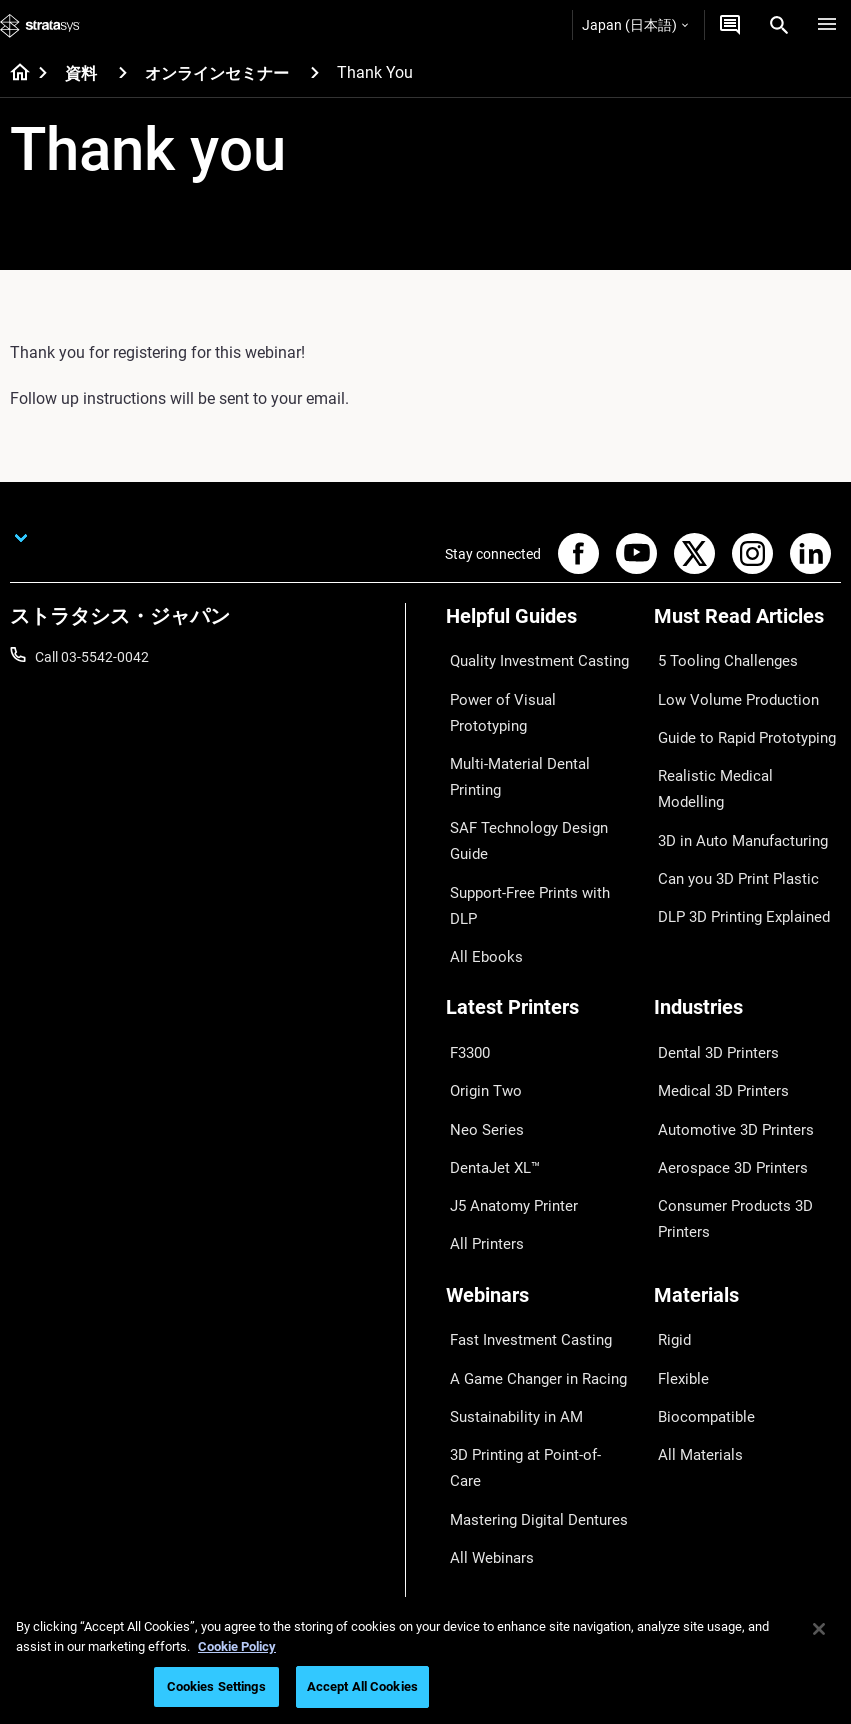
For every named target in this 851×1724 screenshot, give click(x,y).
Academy (683, 1505)
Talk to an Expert (497, 1475)
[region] (425, 1660)
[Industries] (748, 886)
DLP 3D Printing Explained (734, 833)
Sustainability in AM (507, 1212)
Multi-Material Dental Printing (536, 716)
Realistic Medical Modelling (737, 745)
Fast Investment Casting (522, 1154)
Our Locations (698, 1446)
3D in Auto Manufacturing (734, 774)
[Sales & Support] (540, 1353)
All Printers (479, 1067)
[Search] (779, 25)
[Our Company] (748, 1353)
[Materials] (748, 1120)
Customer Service (500, 1534)
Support (471, 1387)
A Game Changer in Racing (528, 1183)
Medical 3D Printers (714, 949)
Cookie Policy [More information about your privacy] (237, 1646)
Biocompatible (698, 1212)
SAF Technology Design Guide (537, 745)
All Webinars (484, 1300)
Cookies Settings (216, 1686)
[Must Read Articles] (748, 623)
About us (682, 1387)
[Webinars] (540, 1120)
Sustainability (696, 1534)
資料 (81, 73)
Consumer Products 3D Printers (726, 1050)
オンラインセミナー (217, 73)
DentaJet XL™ (489, 1008)
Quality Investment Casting (530, 657)
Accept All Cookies (362, 1686)
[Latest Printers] (540, 886)
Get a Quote (483, 1446)
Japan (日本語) (635, 25)
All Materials (692, 1242)
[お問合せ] (730, 25)
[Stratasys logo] (40, 25)
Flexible (677, 1183)
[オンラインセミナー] (315, 72)
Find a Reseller (490, 1417)
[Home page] (13, 74)
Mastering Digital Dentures (528, 1271)
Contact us (688, 1417)
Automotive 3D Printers (726, 979)
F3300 (466, 920)
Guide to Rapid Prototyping (738, 716)
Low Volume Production (728, 686)
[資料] (123, 72)
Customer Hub (491, 1505)
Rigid (669, 1154)
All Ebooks (478, 804)
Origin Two (479, 949)
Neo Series (478, 979)
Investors (683, 1563)
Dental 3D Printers (710, 920)
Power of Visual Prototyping (533, 686)
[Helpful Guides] (540, 623)
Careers (678, 1475)
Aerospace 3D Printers (723, 1008)
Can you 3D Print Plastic (728, 804)
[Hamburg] (827, 25)
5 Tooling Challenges (717, 657)
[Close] (819, 1629)
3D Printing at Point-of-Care (531, 1242)
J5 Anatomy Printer (506, 1037)
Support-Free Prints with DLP (536, 774)
